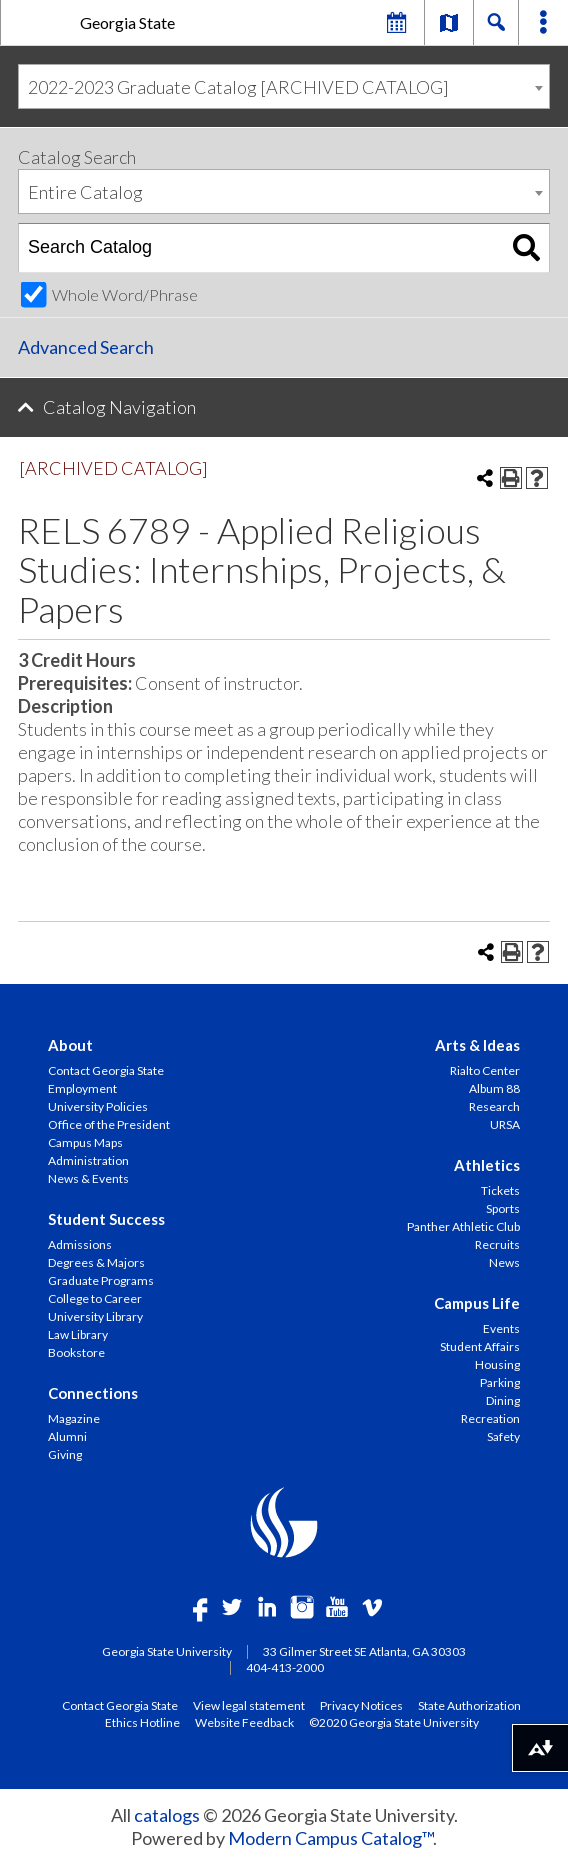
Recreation (490, 1418)
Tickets (500, 1190)
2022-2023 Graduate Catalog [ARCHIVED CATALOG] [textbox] (238, 87)
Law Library (78, 1334)
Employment (82, 1088)
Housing (497, 1364)
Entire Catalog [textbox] (85, 192)
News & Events (88, 1178)
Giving (65, 1454)
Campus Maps (85, 1142)
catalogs (167, 1815)
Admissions (80, 1244)
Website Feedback (244, 1722)
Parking (500, 1382)
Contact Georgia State (106, 1070)
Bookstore (76, 1352)
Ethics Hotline (142, 1722)
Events (501, 1328)
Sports (503, 1208)
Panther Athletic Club (463, 1226)
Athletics (487, 1165)
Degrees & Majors (96, 1262)
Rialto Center (485, 1070)
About (70, 1045)
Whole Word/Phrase (125, 294)
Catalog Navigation (119, 407)
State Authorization (469, 1705)
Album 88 (494, 1088)
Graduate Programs (101, 1280)
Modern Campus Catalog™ (330, 1838)
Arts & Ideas (477, 1045)
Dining (503, 1400)
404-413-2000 (285, 1667)
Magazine (74, 1418)
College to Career (95, 1298)
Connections (93, 1393)
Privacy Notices (361, 1705)
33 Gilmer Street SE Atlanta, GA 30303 (364, 1651)
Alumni (67, 1436)
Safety (503, 1436)
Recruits (497, 1244)
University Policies (98, 1106)
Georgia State (127, 22)
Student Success (106, 1219)
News (504, 1262)
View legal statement (249, 1705)
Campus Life (477, 1303)
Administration (88, 1160)
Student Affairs (480, 1346)
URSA (505, 1124)
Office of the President (109, 1124)
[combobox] (284, 86)
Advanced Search (86, 347)
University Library (95, 1316)
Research (494, 1106)
